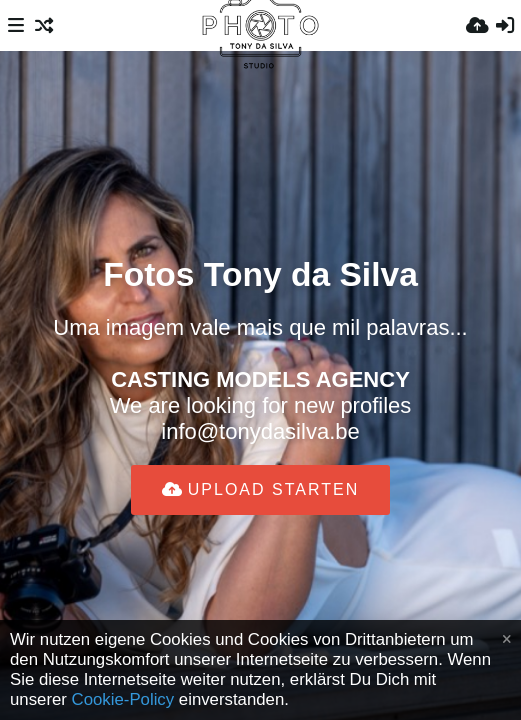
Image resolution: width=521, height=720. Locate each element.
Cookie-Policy (123, 699)
